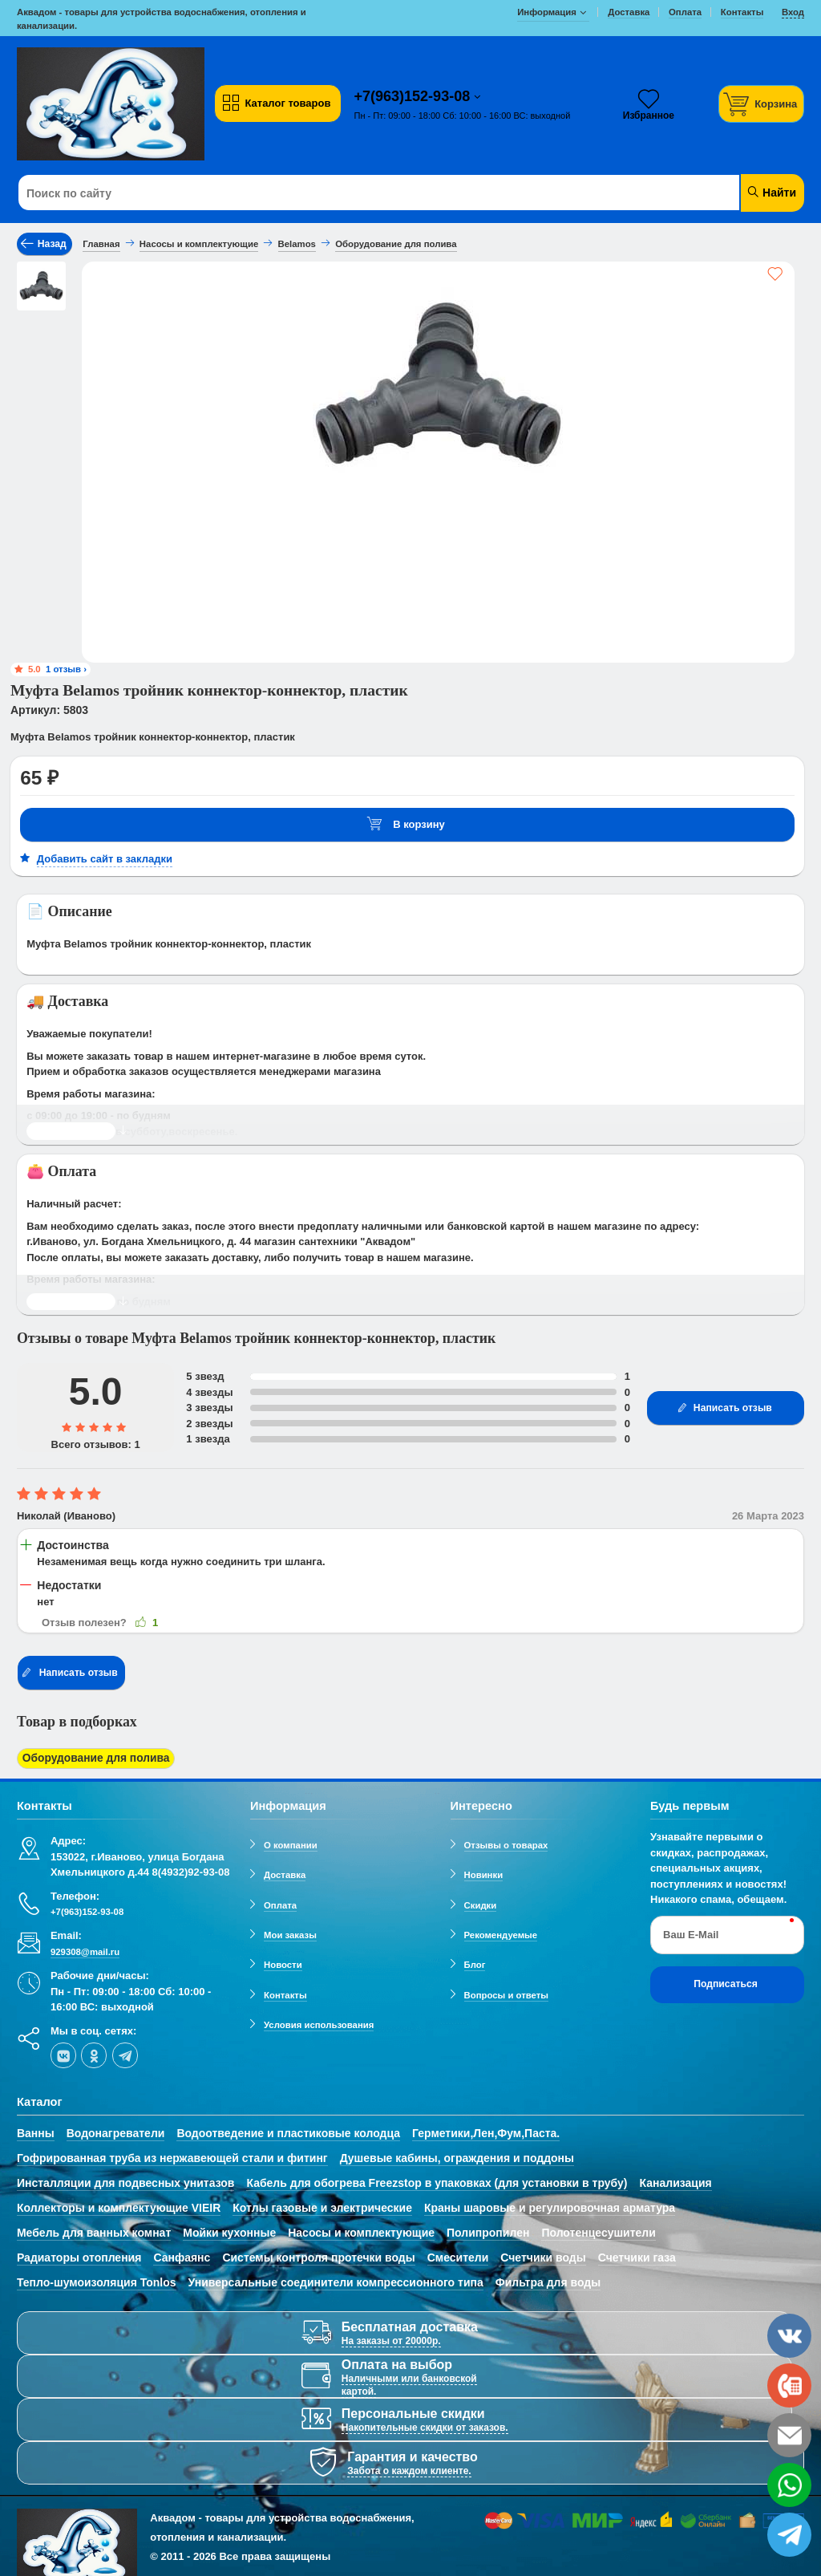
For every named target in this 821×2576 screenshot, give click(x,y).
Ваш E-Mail (690, 1931)
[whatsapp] (789, 2485)
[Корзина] (761, 104)
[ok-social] (94, 2053)
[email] (789, 2435)
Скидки (480, 1902)
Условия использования (319, 2021)
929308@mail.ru (85, 1948)
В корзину (405, 824)
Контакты (285, 1992)
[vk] (63, 2053)
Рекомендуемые (501, 1932)
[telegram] (125, 2053)
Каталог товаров (275, 103)
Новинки (484, 1872)
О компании (290, 1842)
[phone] (789, 2385)
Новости (283, 1962)
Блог (475, 1962)
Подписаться (726, 1981)
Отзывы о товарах (506, 1842)
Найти (771, 192)
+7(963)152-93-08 (414, 96)
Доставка (284, 1872)
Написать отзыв (724, 1408)
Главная (101, 244)
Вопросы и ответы (506, 1992)
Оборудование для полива (91, 1757)
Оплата (280, 1902)
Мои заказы (290, 1932)
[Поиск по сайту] (343, 193)
